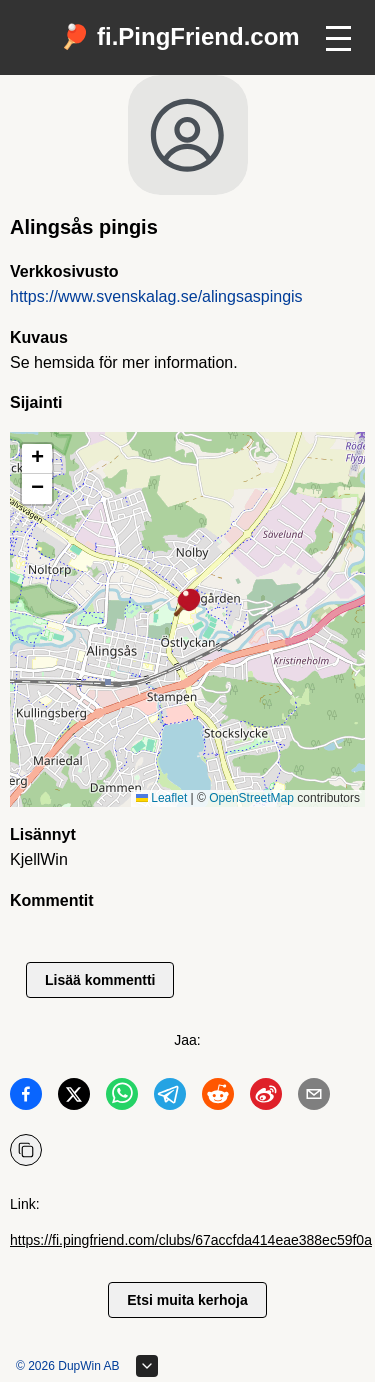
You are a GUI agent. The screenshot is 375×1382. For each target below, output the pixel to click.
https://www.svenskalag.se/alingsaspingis (156, 296)
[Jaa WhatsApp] (122, 1098)
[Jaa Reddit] (218, 1098)
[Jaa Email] (314, 1098)
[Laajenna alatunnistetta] (147, 1366)
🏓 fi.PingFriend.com (179, 36)
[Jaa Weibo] (266, 1098)
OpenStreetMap (251, 798)
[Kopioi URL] (26, 1150)
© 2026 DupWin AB (68, 1366)
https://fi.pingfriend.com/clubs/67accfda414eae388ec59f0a (191, 1240)
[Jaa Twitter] (74, 1098)
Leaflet (161, 798)
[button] (188, 604)
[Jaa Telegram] (170, 1098)
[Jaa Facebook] (26, 1098)
